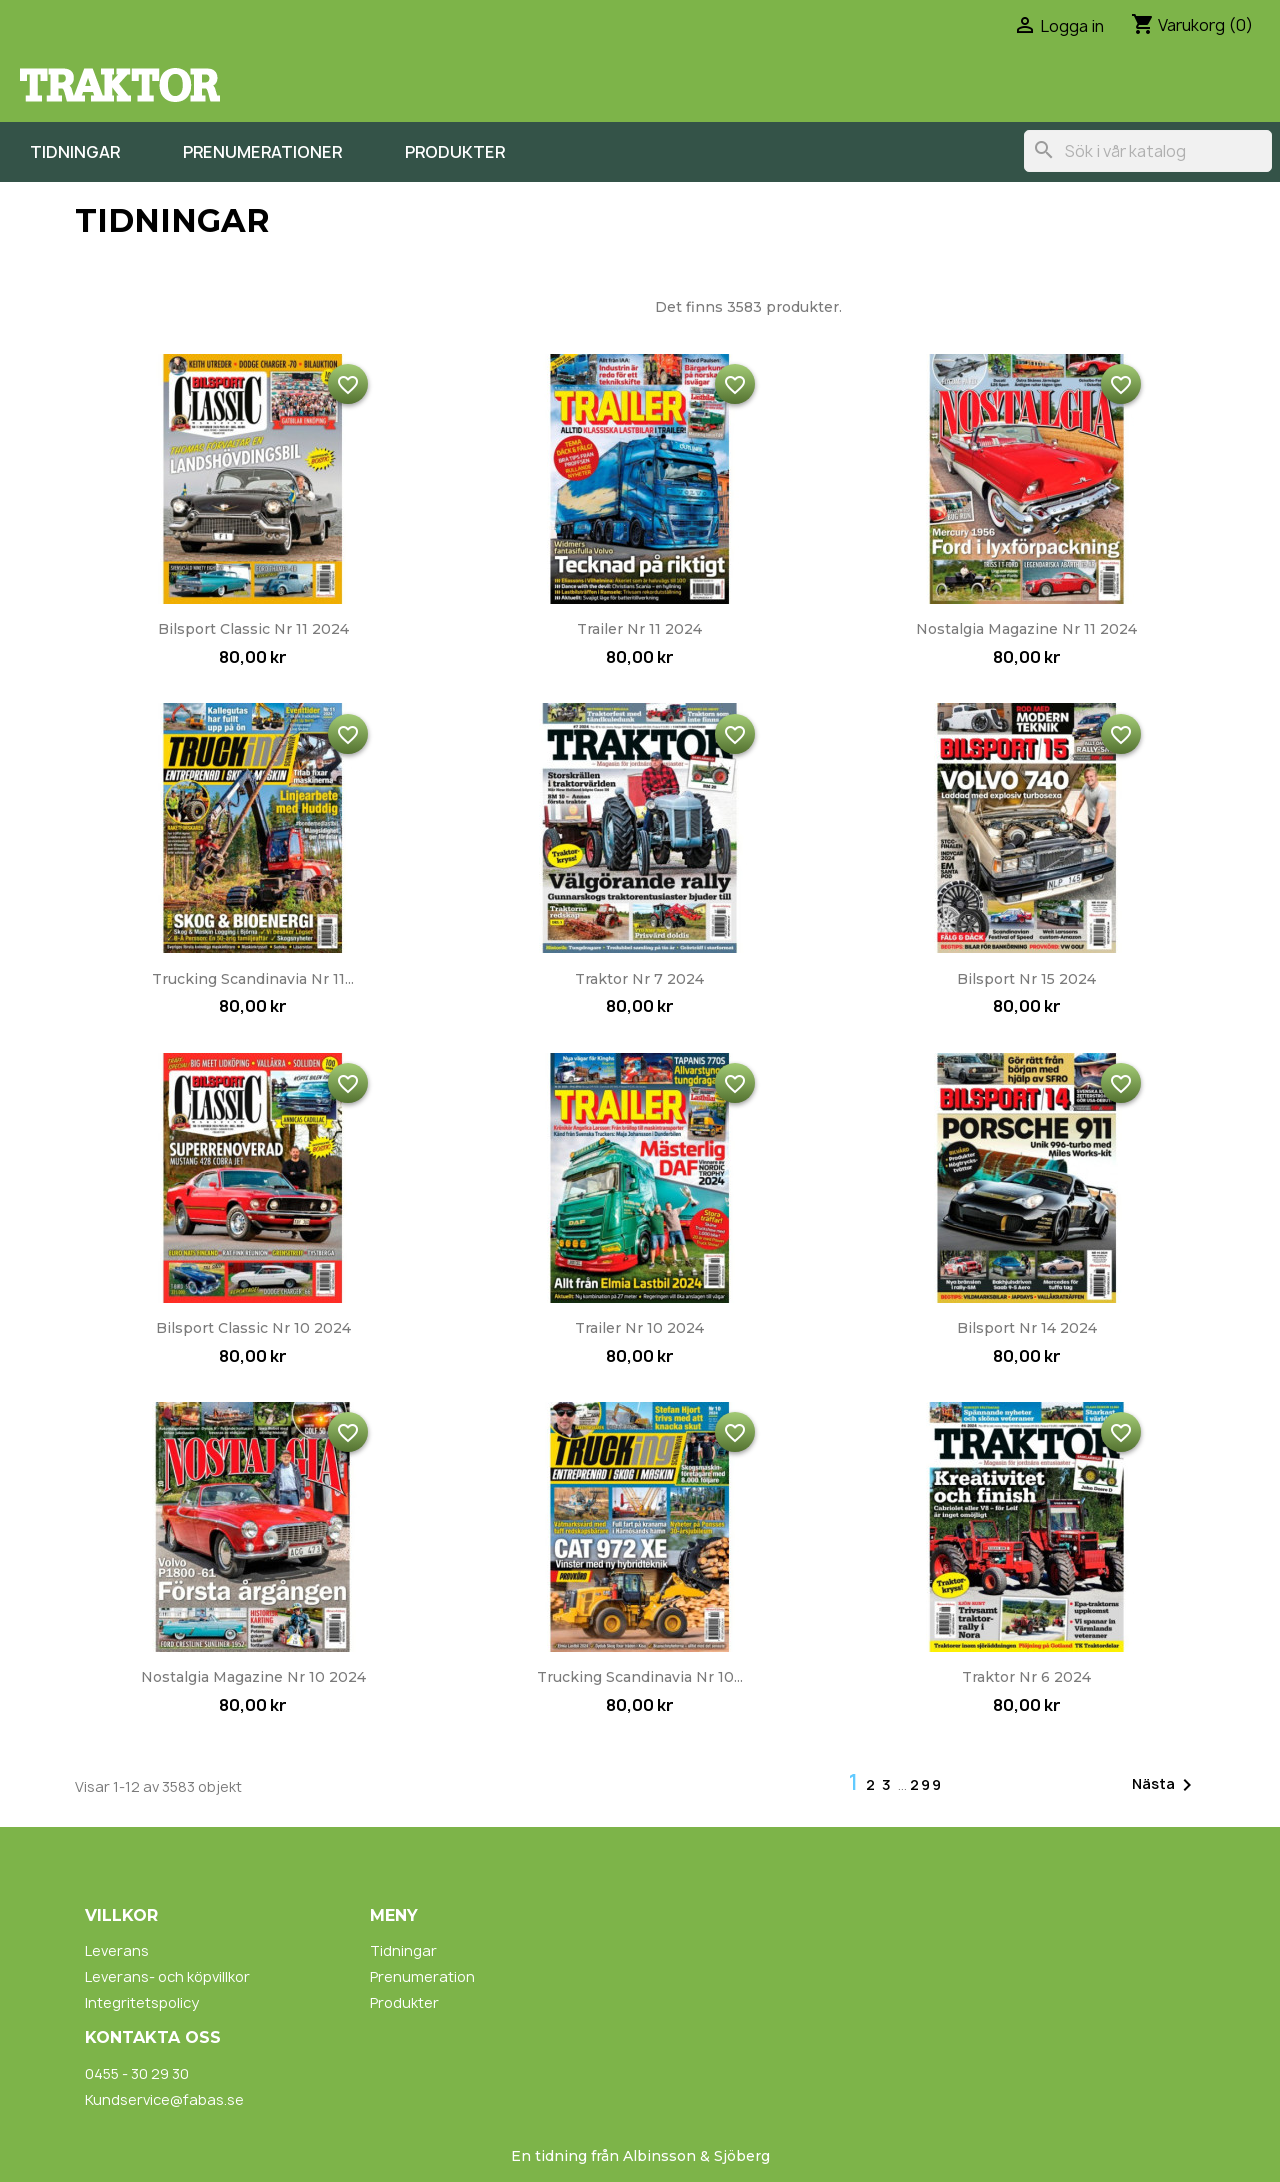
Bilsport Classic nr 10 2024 (253, 1328)
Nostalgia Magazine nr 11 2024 (1026, 629)
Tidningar (75, 152)
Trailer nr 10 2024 (639, 1328)
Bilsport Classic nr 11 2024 (253, 629)
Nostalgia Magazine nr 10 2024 (253, 1677)
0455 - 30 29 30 (137, 2073)
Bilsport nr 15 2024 (1026, 979)
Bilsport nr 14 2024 (1027, 1328)
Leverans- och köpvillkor (167, 1976)
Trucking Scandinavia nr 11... (253, 979)
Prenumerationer (262, 152)
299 (926, 1784)
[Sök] (1148, 151)
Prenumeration (422, 1976)
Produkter (455, 152)
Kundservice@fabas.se (164, 2099)
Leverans (117, 1950)
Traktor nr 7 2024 (639, 979)
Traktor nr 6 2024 (1026, 1677)
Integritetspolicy (142, 2002)
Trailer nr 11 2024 (639, 629)
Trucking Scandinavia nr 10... (640, 1677)
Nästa (1165, 1785)
